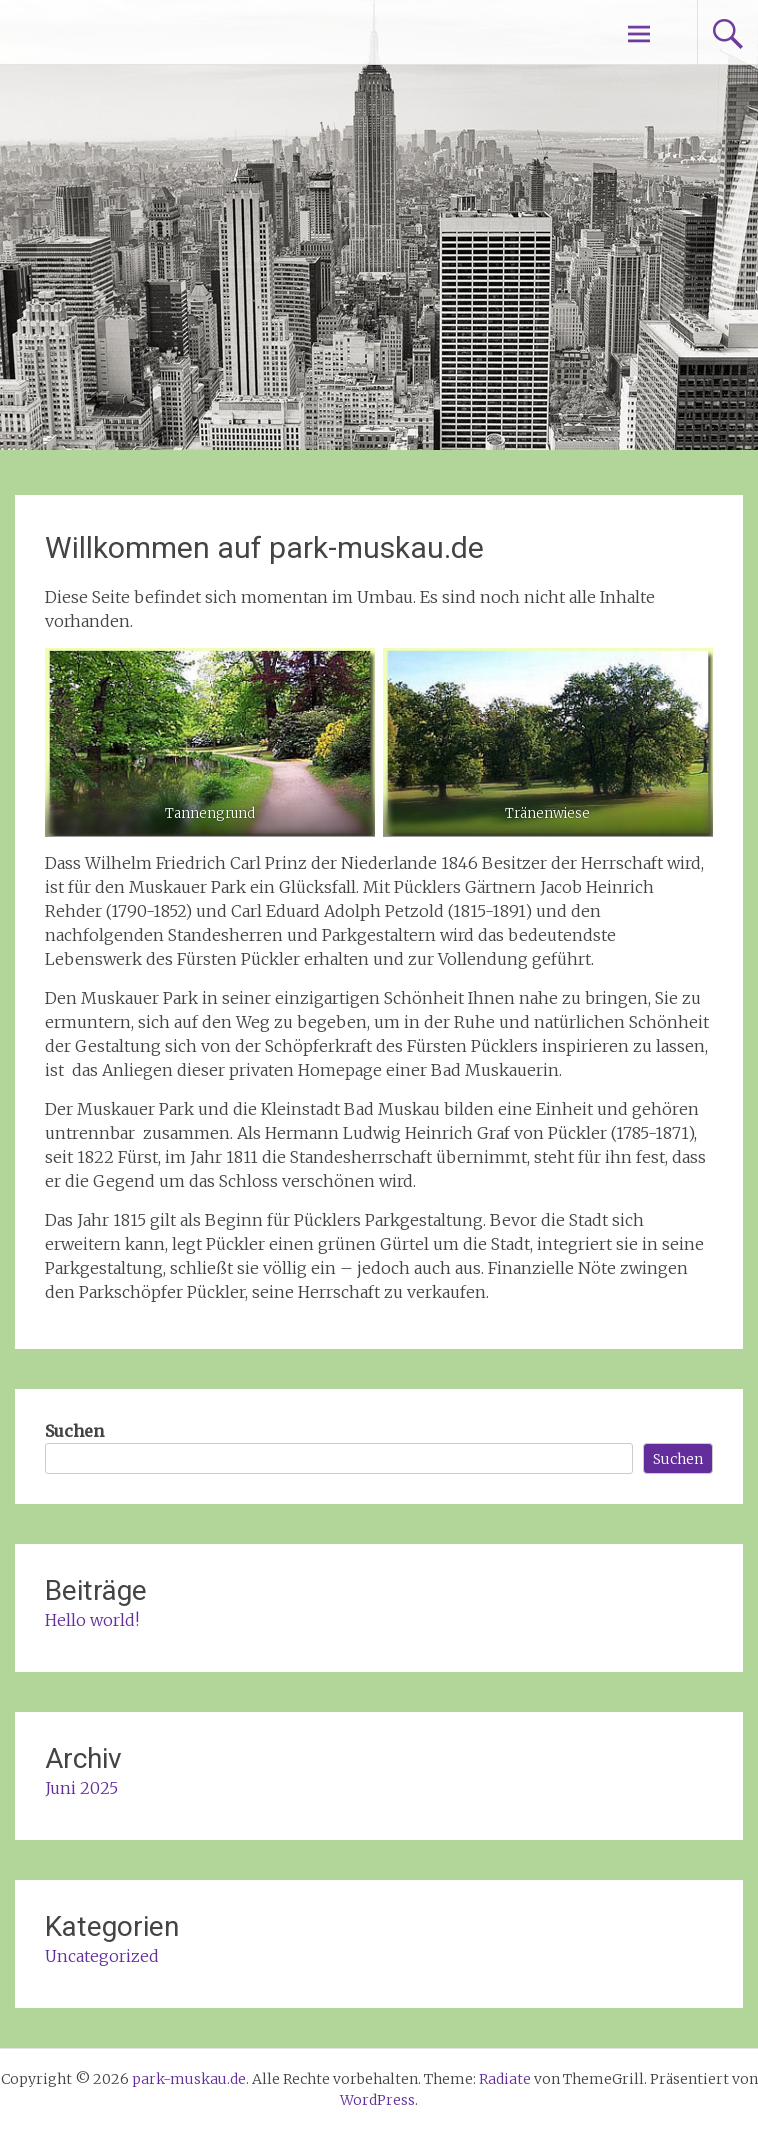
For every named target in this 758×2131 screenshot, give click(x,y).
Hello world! (92, 1620)
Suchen (74, 1431)
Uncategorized (102, 1956)
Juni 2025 (81, 1788)
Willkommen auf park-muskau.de (264, 547)
